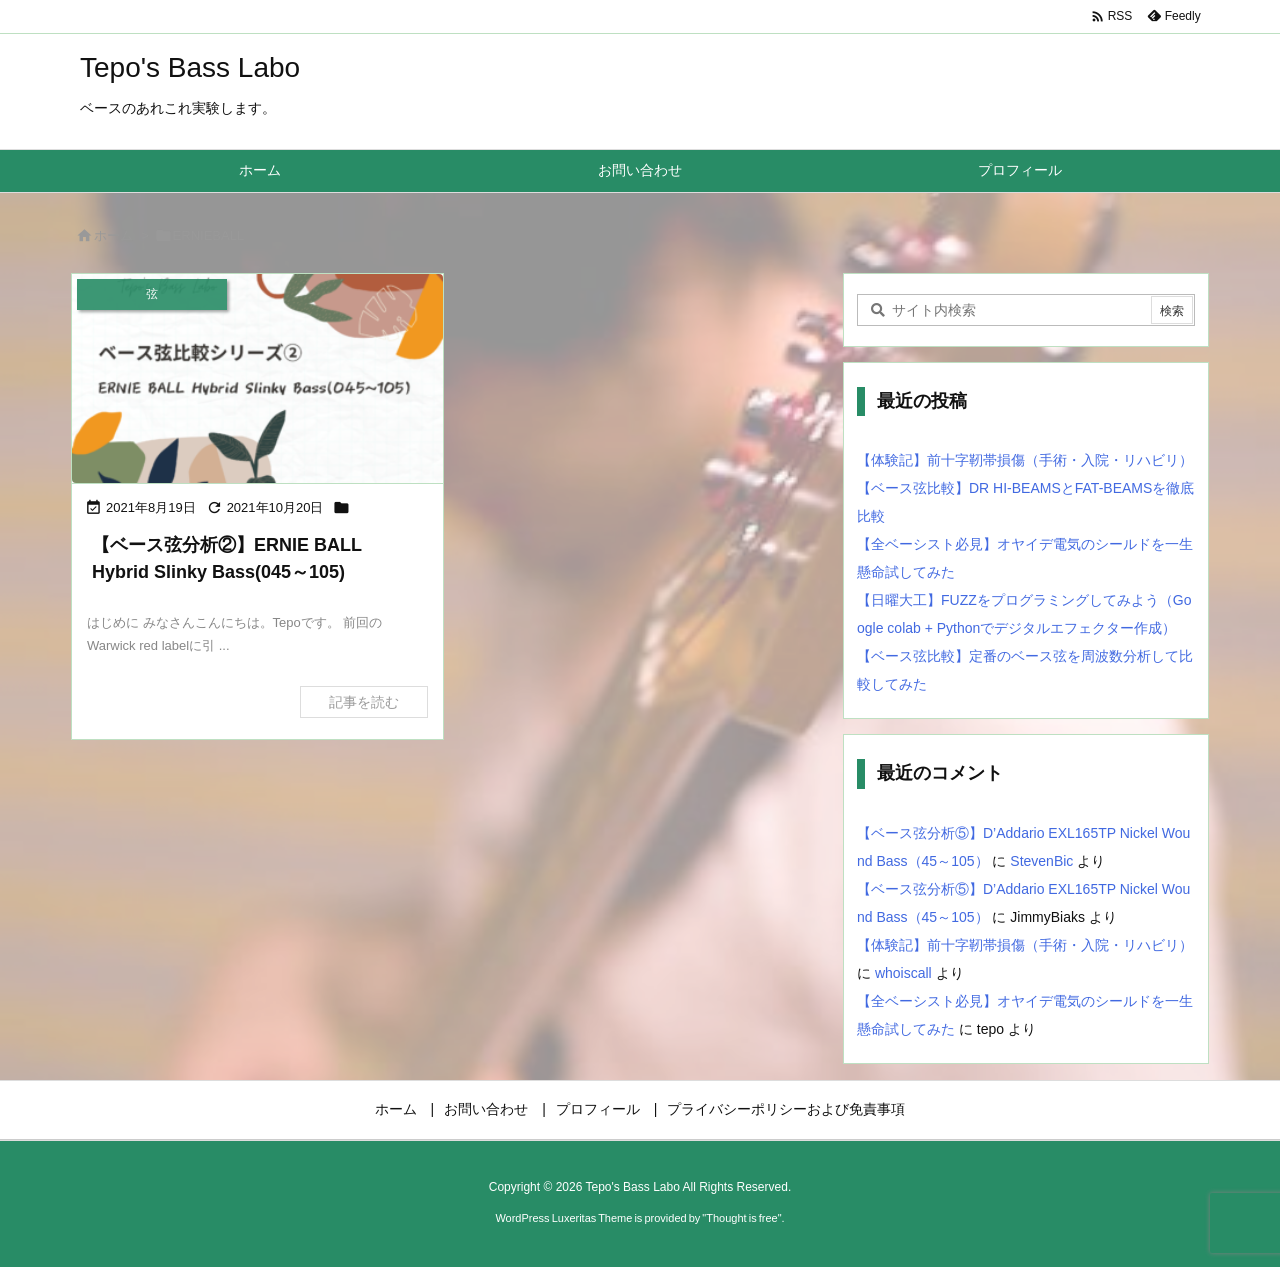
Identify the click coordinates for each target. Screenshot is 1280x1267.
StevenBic (1041, 861)
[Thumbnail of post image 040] (257, 378)
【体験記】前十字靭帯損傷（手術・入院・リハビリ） (1025, 460)
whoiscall (903, 973)
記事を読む (364, 702)
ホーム (113, 235)
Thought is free (741, 1218)
